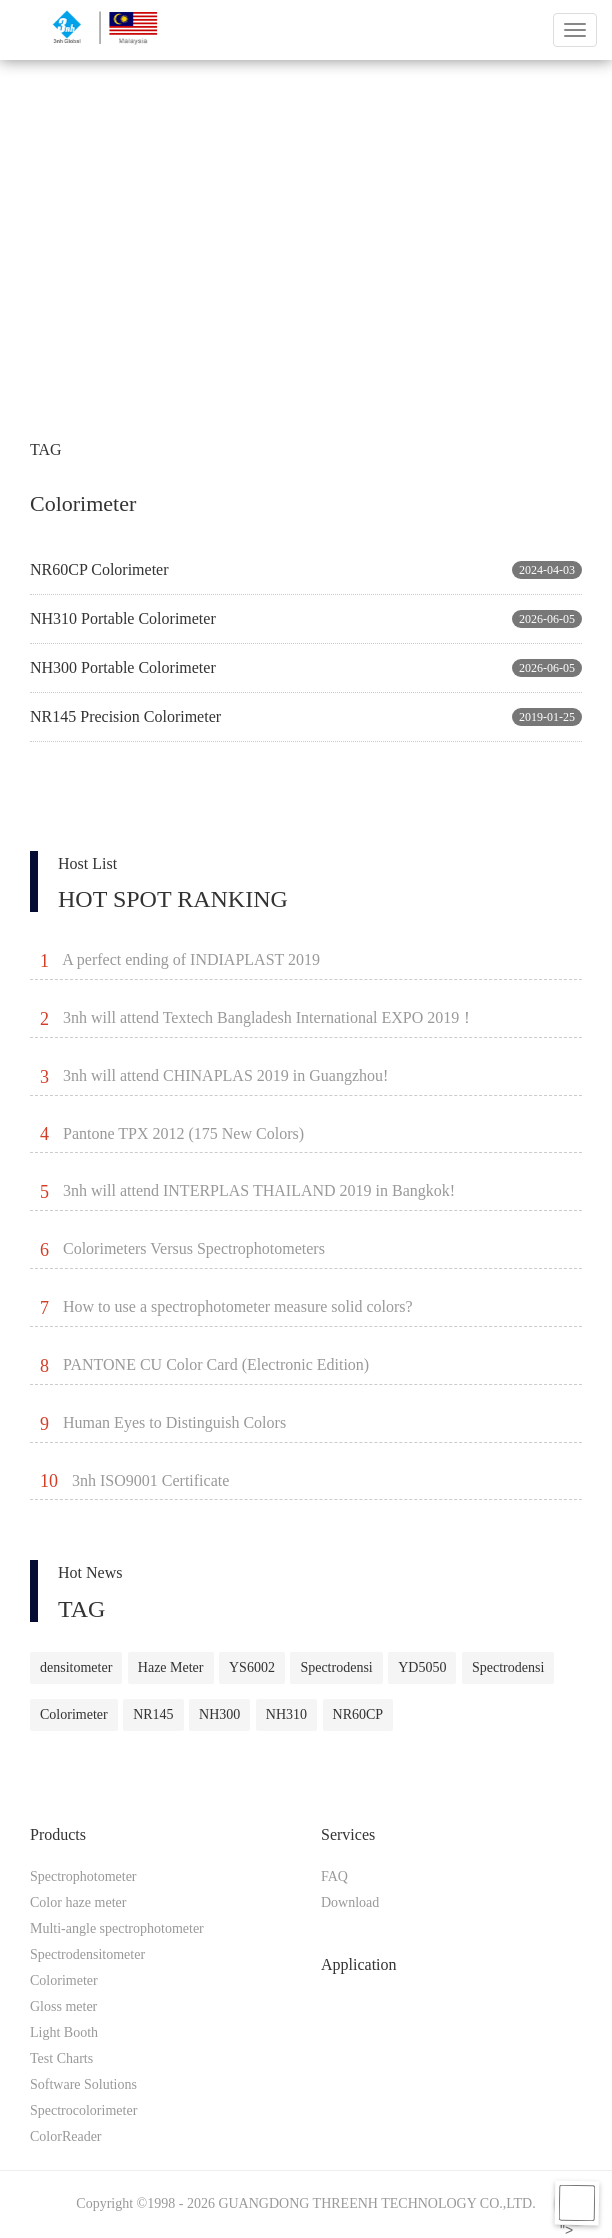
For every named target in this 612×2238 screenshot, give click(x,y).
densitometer (76, 1667)
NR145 (153, 1714)
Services (348, 1834)
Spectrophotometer (83, 1876)
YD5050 (422, 1667)
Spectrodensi (336, 1667)
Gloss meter (63, 2006)
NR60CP (358, 1714)
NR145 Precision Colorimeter (125, 716)
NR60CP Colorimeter (99, 569)
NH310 (286, 1714)
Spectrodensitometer (87, 1954)
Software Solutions (83, 2084)
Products (58, 1834)
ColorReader (66, 2136)
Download (350, 1902)
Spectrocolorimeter (83, 2110)
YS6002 (252, 1667)
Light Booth (64, 2032)
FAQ (334, 1876)
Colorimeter (74, 1714)
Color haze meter (78, 1902)
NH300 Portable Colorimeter (123, 667)
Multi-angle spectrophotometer (117, 1928)
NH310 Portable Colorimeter (123, 618)
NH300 (219, 1714)
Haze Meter (171, 1667)
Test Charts (61, 2058)
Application (359, 1964)
